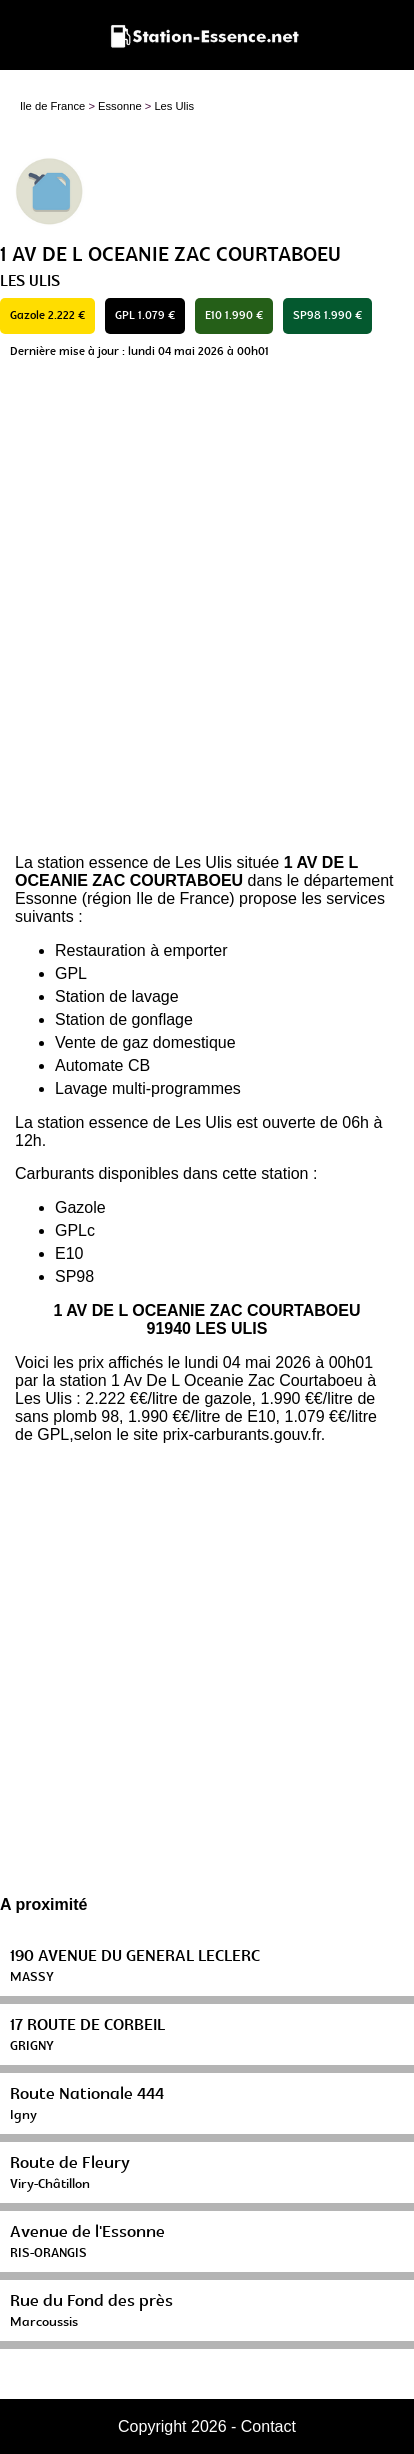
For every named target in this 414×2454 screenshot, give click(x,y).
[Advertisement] (207, 612)
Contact (268, 2426)
